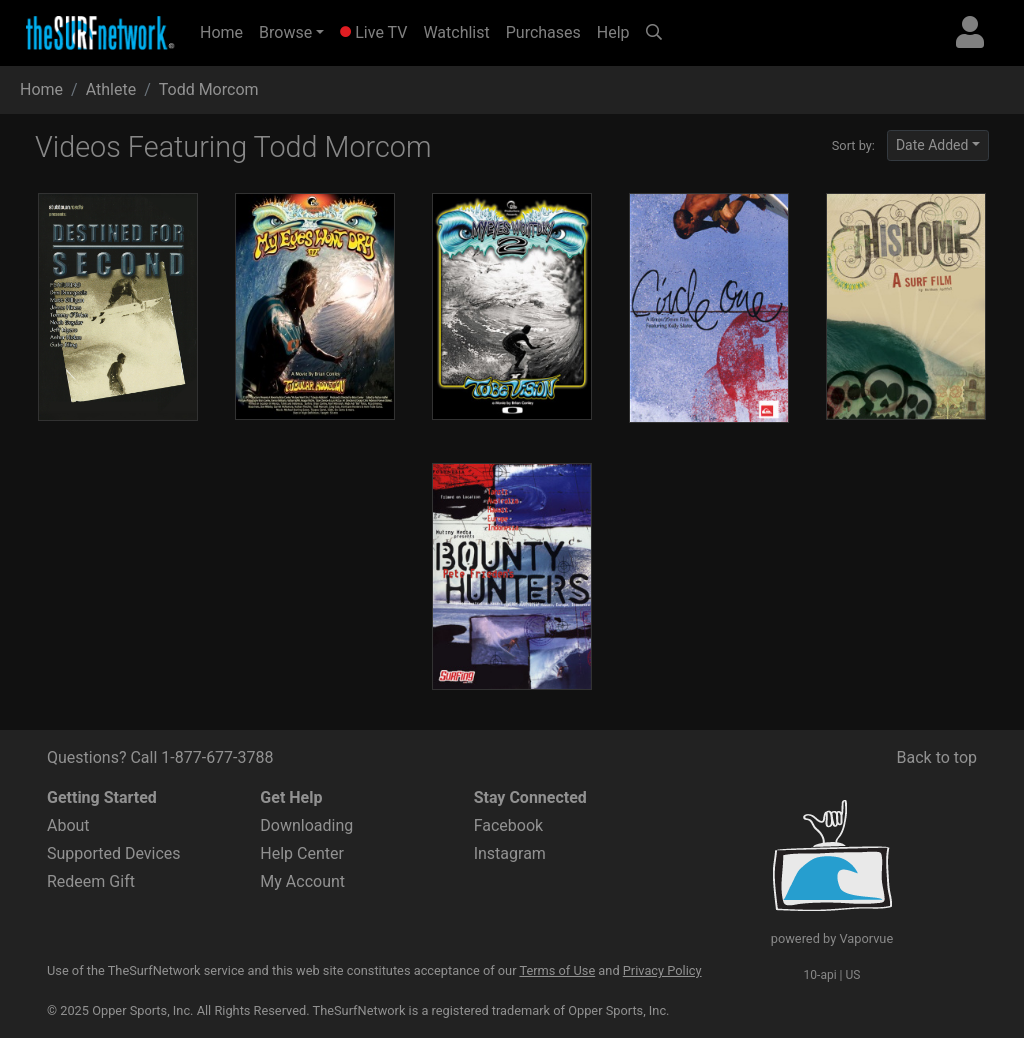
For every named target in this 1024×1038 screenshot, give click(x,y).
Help (613, 32)
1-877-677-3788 (217, 757)
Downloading (306, 825)
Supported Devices (114, 853)
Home (225, 31)
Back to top (937, 757)
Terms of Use (557, 970)
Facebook (508, 825)
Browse (285, 32)
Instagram (510, 853)
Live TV (373, 32)
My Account (302, 881)
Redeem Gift (91, 881)
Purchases (543, 32)
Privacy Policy (662, 970)
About (68, 825)
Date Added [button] (932, 145)
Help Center (302, 853)
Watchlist (456, 32)
